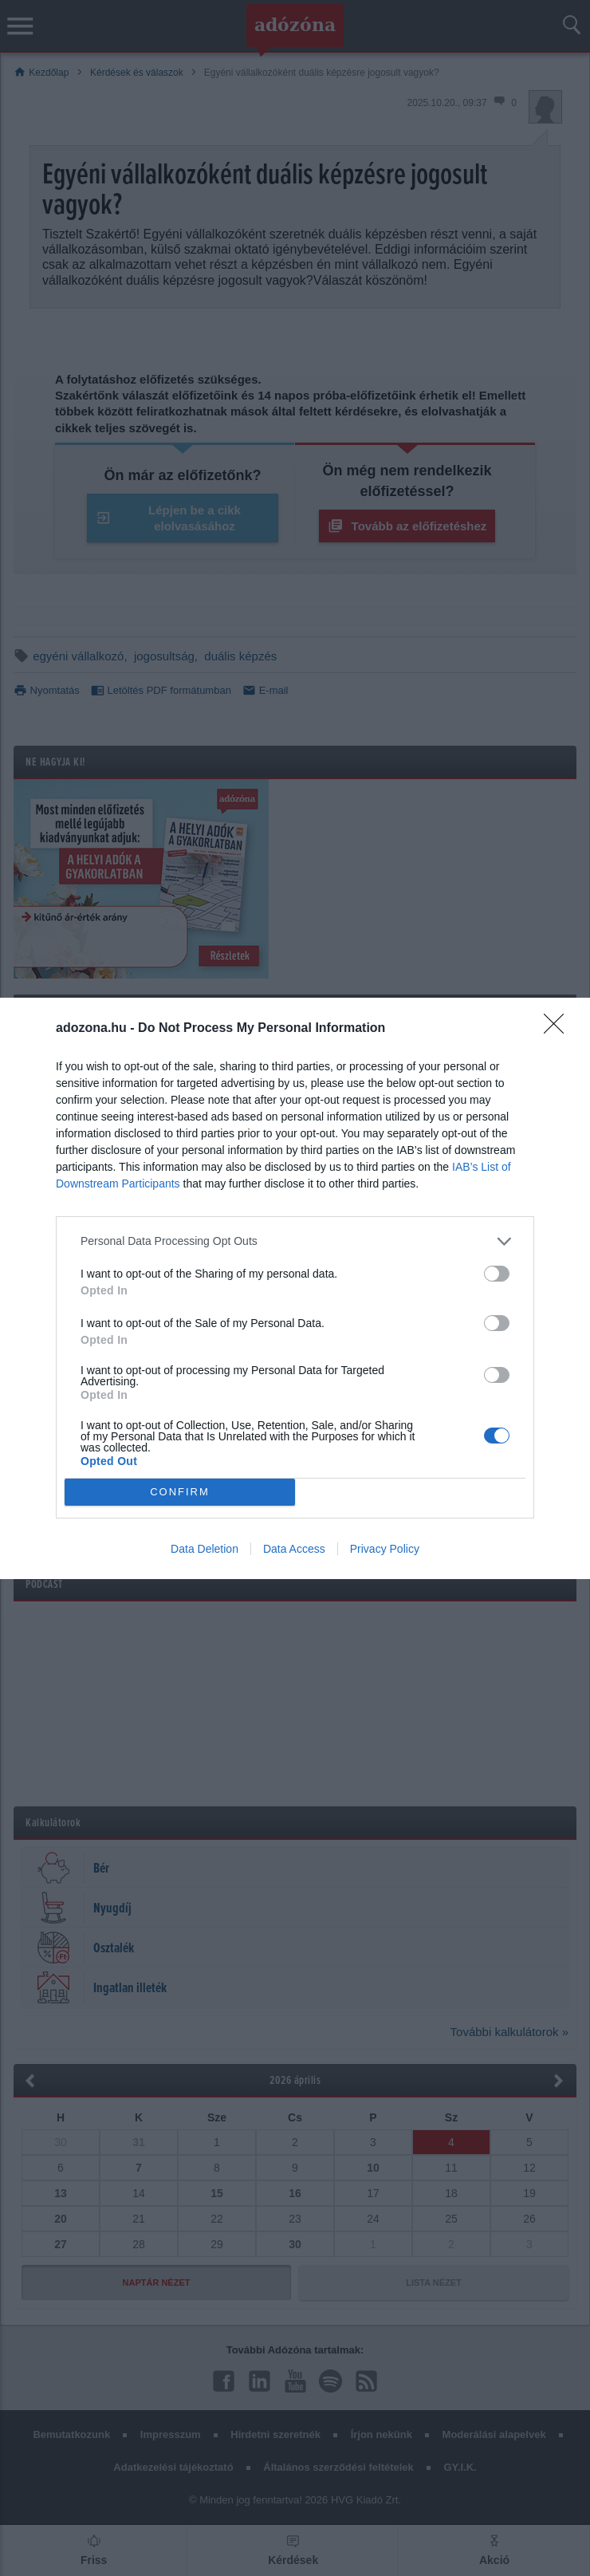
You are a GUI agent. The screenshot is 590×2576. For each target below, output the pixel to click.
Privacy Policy (384, 1548)
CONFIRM (180, 1491)
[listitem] (295, 1241)
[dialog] (295, 1288)
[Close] (559, 1029)
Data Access (294, 1548)
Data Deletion (204, 1548)
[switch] (496, 1274)
